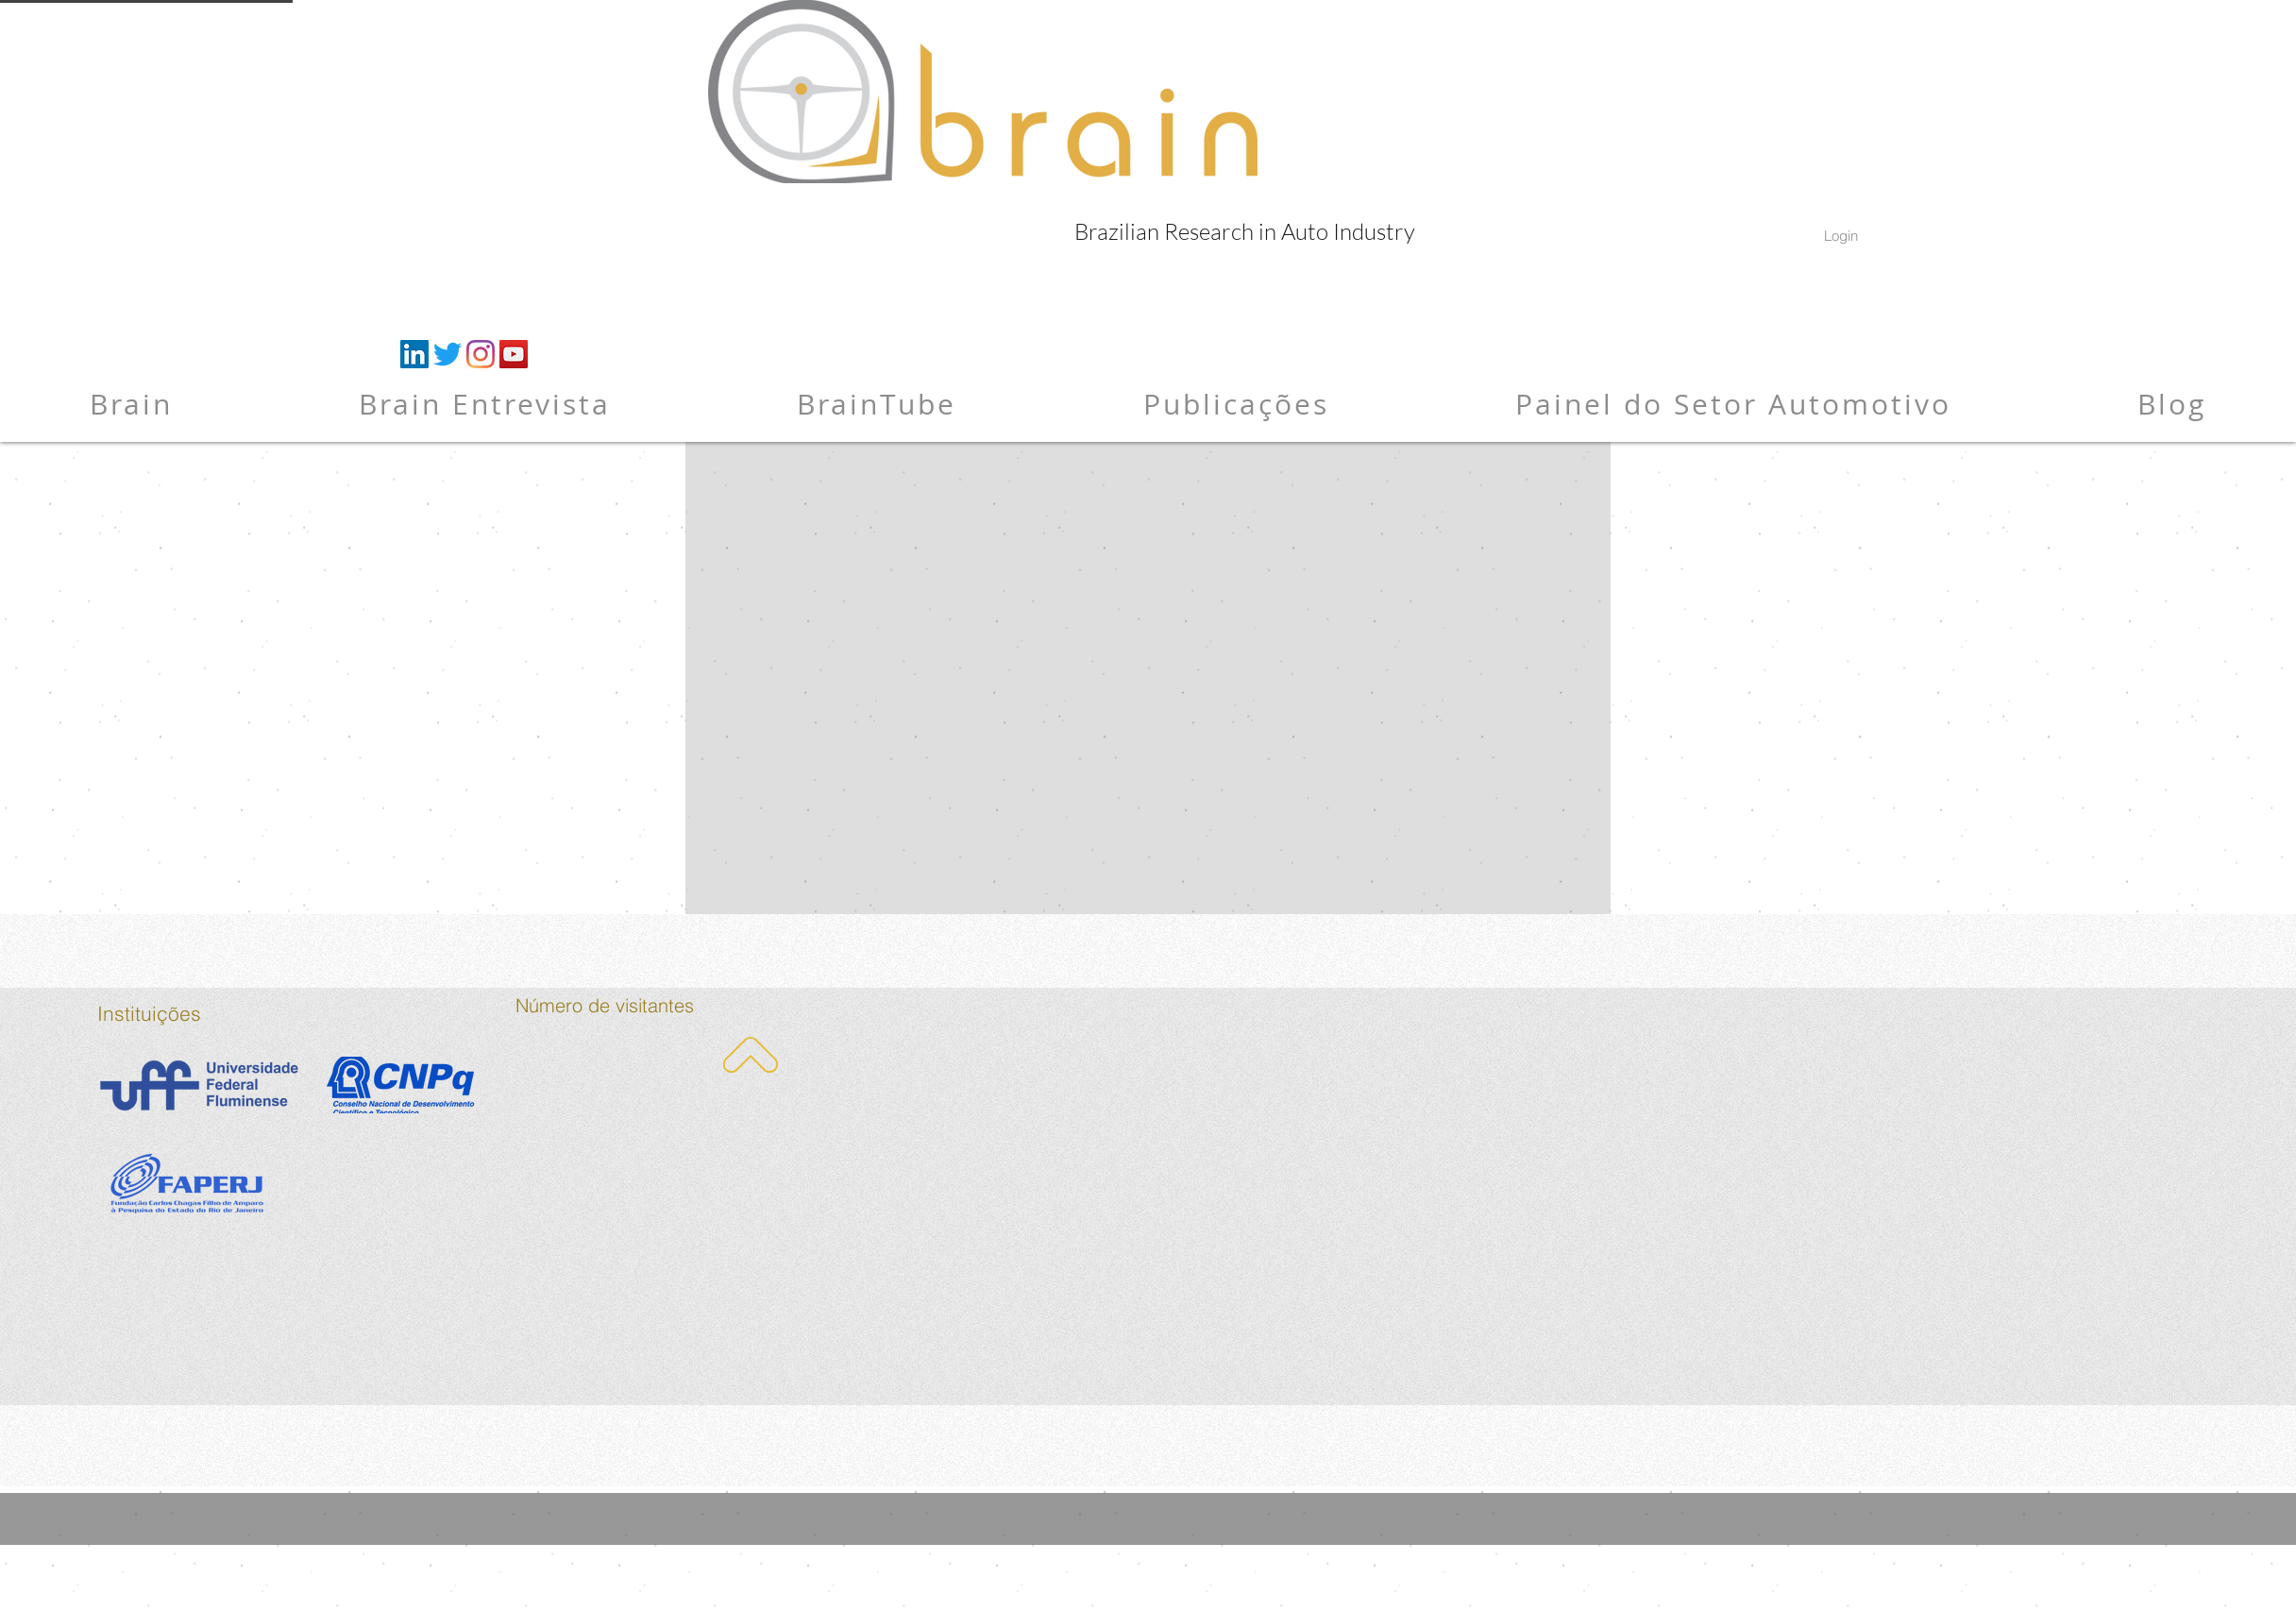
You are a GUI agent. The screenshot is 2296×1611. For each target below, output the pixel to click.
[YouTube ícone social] (513, 354)
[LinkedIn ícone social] (414, 354)
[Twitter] (447, 354)
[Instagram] (480, 354)
